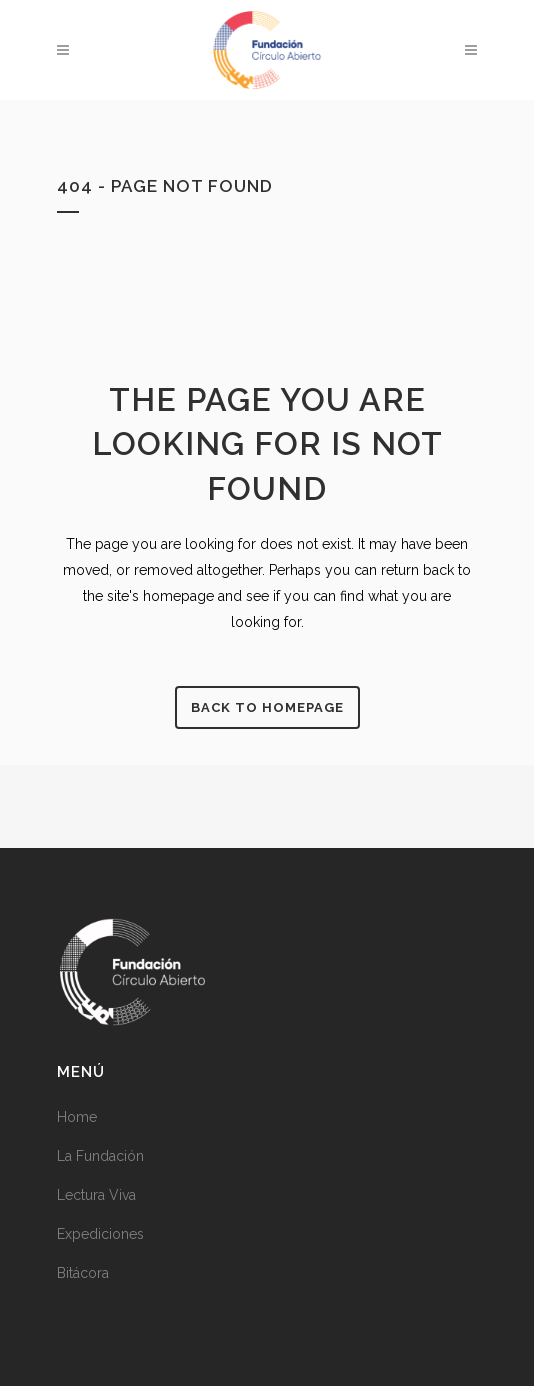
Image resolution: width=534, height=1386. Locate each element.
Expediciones (100, 1234)
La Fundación (100, 1156)
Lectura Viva (96, 1195)
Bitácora (83, 1273)
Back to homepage (267, 707)
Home (77, 1117)
